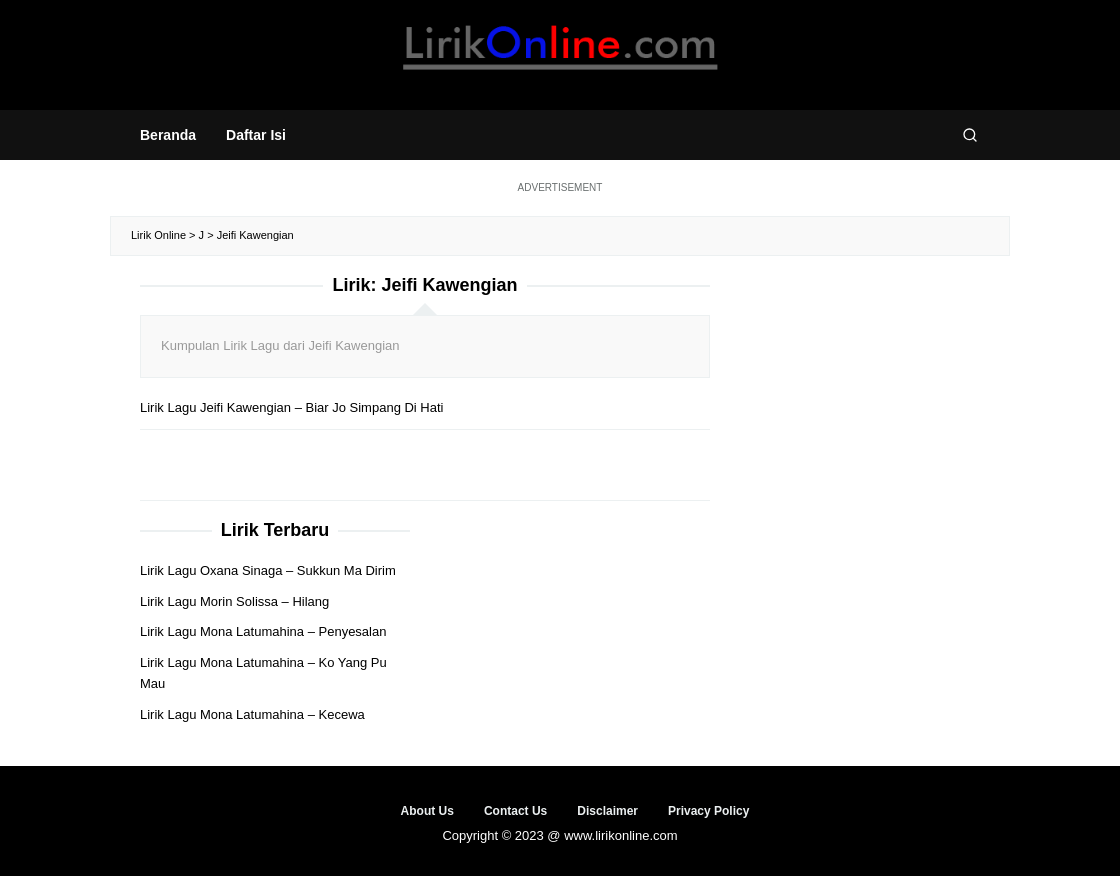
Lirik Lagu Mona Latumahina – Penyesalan (263, 631)
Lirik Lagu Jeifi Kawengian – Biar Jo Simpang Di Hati (292, 407)
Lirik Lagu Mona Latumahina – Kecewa (252, 714)
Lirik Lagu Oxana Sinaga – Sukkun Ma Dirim (268, 570)
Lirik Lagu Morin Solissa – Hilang (234, 601)
